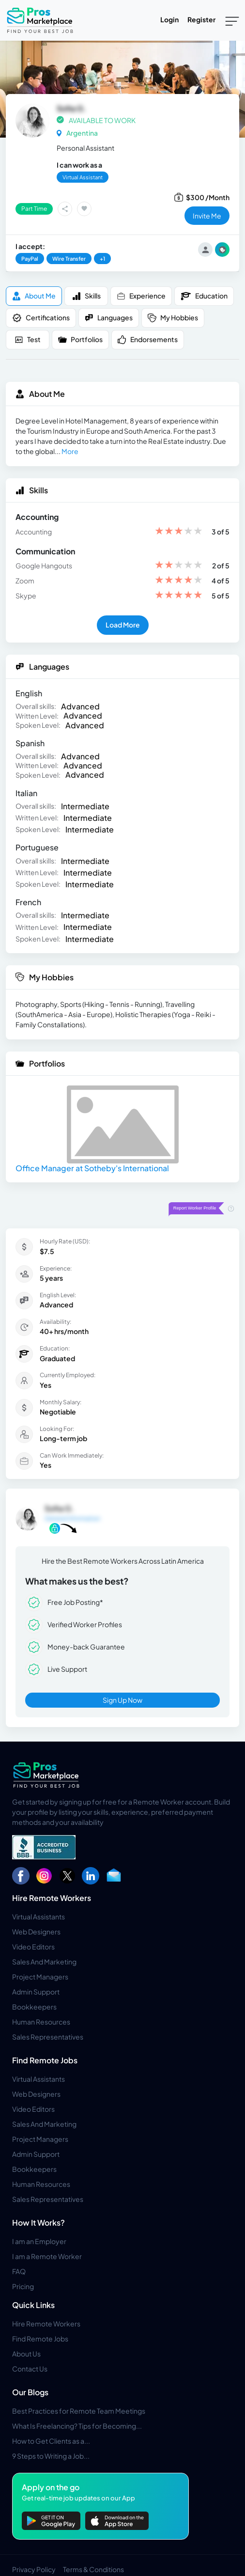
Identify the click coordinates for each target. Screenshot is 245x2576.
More (69, 451)
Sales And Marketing (44, 1961)
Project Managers (40, 1976)
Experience (141, 295)
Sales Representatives (47, 2036)
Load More (123, 624)
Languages (109, 317)
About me (34, 295)
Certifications (41, 318)
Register (201, 19)
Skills (86, 295)
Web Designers (36, 1931)
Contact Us (29, 2368)
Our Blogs (30, 2392)
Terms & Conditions (93, 2569)
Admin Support (36, 1991)
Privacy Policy (34, 2569)
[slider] (178, 532)
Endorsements (148, 339)
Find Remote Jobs (44, 2060)
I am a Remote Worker (47, 2256)
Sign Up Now (122, 1700)
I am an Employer (39, 2241)
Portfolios (80, 339)
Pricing (23, 2286)
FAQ (19, 2271)
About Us (26, 2353)
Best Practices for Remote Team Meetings (78, 2410)
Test (28, 339)
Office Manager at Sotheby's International (92, 1168)
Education (204, 296)
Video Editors (33, 1946)
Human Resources (41, 2021)
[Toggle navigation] (232, 20)
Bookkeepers (34, 2006)
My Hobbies (173, 317)
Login (169, 19)
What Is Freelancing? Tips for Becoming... (77, 2425)
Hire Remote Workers (51, 1898)
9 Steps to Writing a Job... (51, 2455)
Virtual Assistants (38, 1916)
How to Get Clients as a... (51, 2440)
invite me (207, 215)
